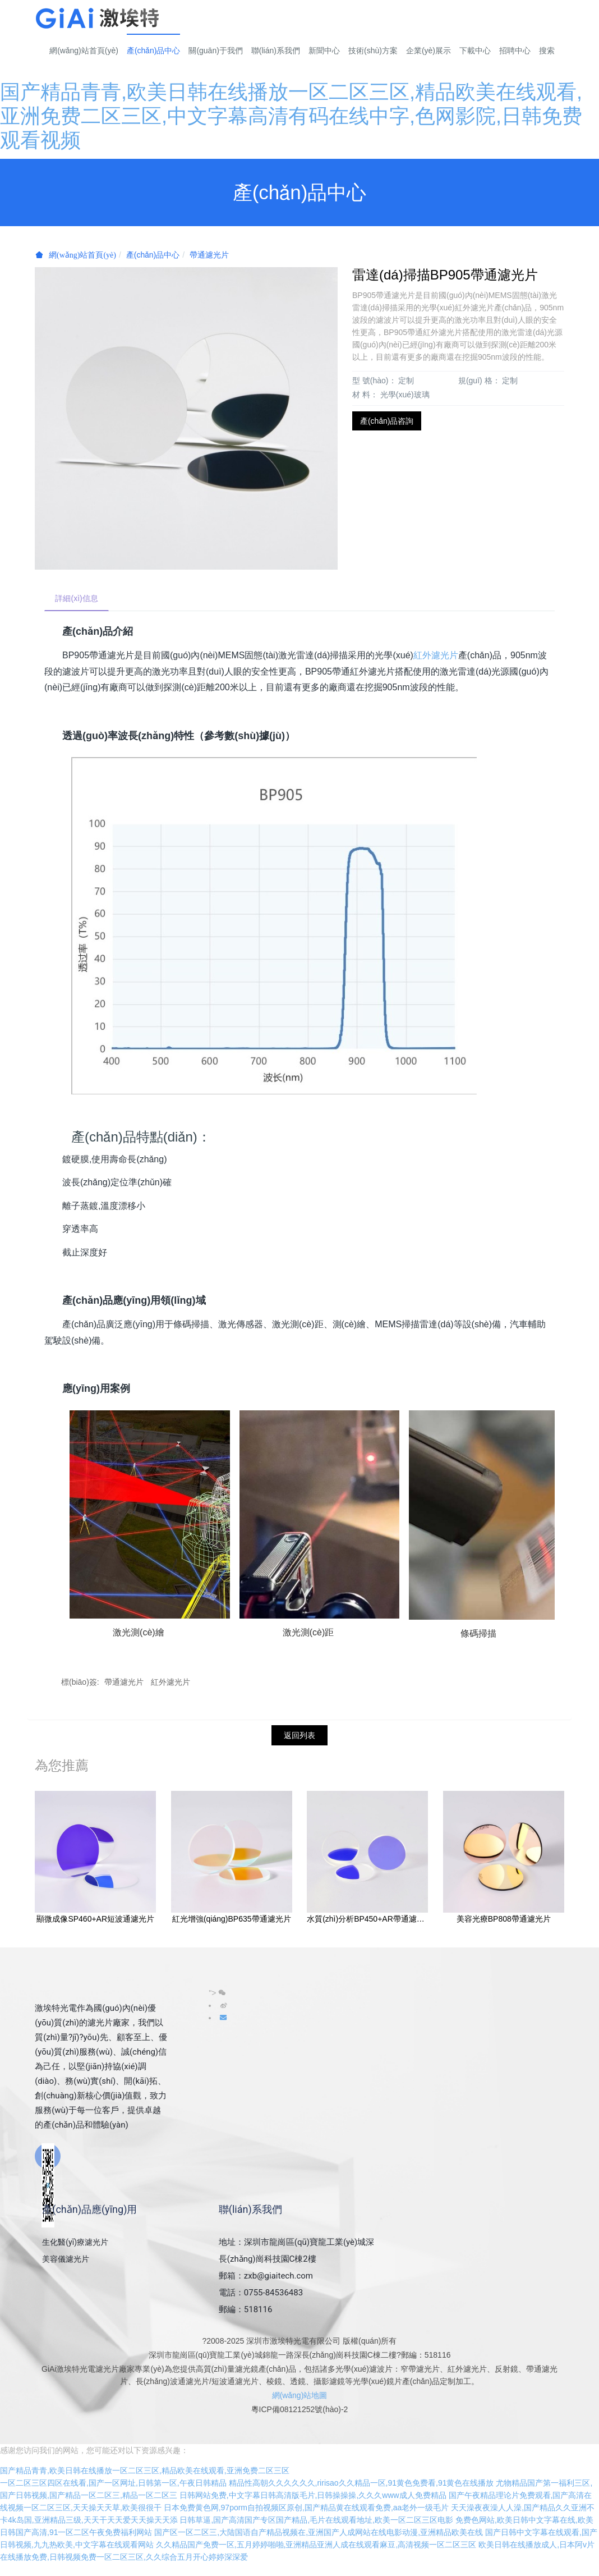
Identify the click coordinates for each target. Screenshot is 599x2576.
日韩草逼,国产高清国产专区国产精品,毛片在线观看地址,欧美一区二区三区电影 (316, 2532)
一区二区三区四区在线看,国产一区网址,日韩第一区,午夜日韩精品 (113, 2495)
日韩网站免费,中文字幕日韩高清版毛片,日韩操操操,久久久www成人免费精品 (312, 2508)
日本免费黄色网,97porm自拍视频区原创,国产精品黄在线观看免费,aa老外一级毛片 (306, 2520)
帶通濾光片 (209, 254)
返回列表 (299, 1736)
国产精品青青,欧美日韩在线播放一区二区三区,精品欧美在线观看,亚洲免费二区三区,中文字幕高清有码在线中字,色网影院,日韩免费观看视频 (291, 116)
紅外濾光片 (435, 656)
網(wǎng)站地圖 (300, 2395)
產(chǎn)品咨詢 (387, 420)
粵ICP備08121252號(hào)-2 (299, 2409)
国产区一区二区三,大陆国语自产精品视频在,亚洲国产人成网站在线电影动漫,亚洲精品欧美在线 (318, 2545)
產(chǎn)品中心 (153, 254)
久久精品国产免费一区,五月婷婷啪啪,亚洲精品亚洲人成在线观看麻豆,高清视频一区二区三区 (316, 2557)
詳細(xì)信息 (77, 598)
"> (217, 1993)
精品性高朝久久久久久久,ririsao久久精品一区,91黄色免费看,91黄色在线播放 (361, 2495)
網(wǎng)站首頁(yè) (83, 50)
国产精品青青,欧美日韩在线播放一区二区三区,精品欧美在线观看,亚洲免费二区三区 (144, 2483)
